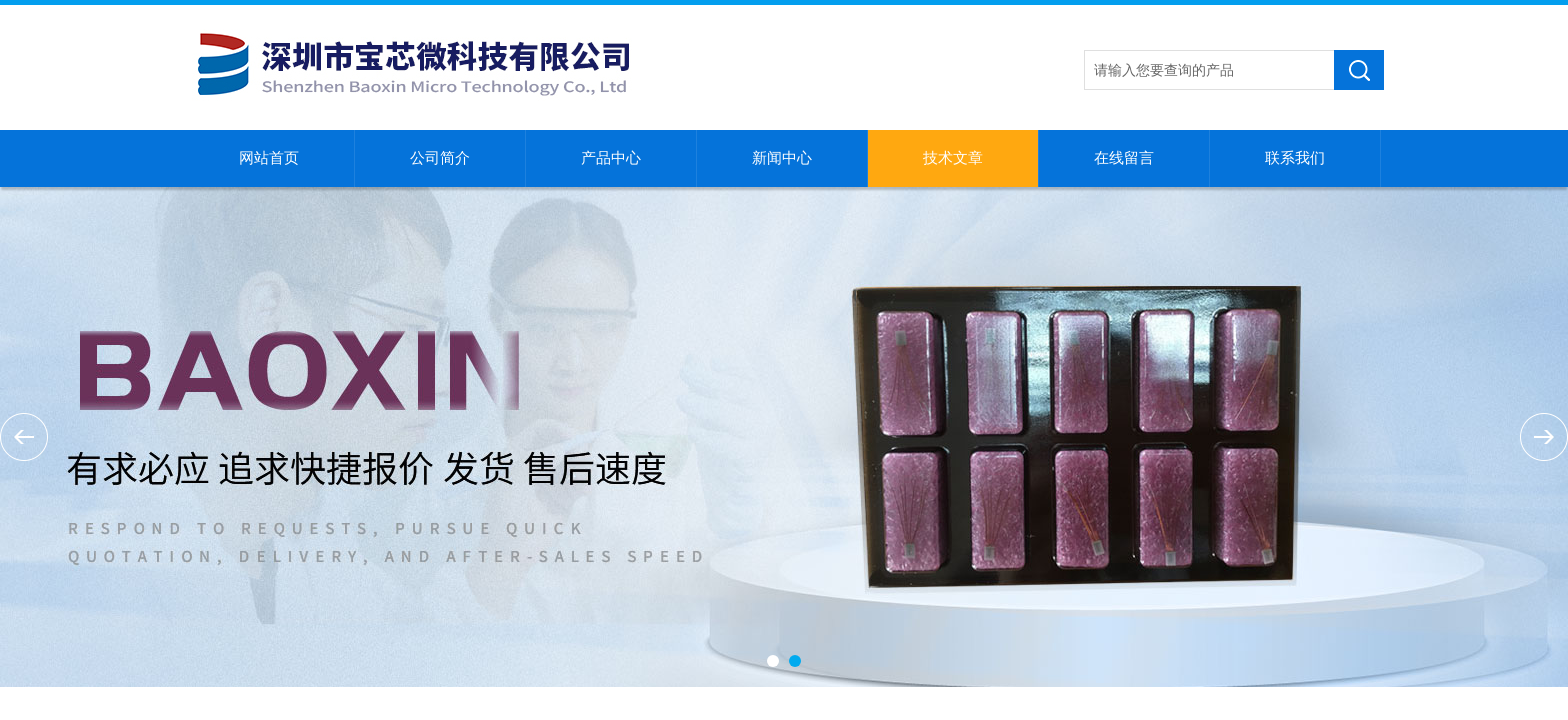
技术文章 (953, 158)
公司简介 (440, 158)
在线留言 (1124, 158)
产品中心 (611, 158)
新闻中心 (782, 158)
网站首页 (269, 158)
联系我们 (1295, 158)
